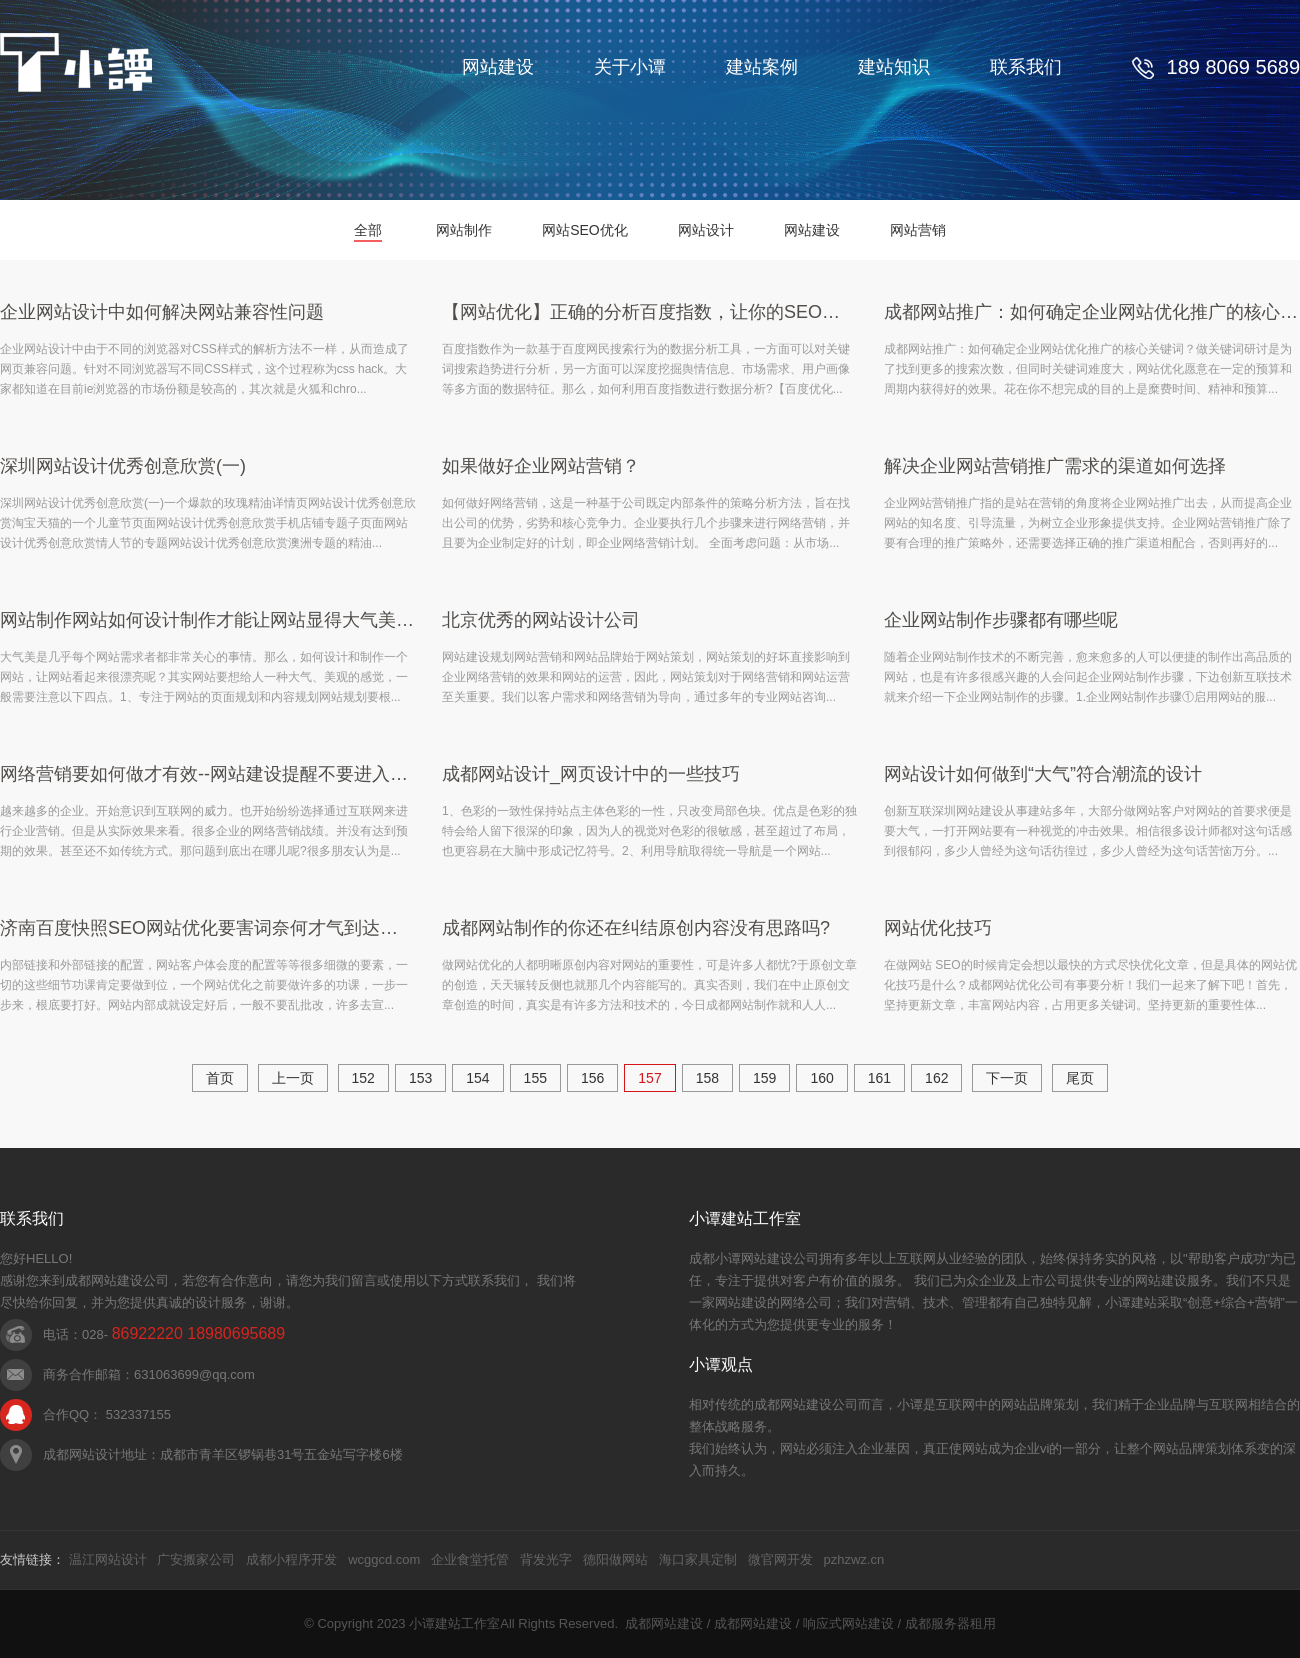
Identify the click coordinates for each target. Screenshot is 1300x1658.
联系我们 (1026, 67)
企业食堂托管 (470, 1559)
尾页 (1080, 1078)
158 (707, 1078)
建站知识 (894, 67)
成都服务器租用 (950, 1623)
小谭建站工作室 (454, 1623)
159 (764, 1078)
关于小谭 (630, 67)
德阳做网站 (615, 1559)
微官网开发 (780, 1559)
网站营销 (918, 230)
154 (477, 1078)
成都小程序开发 (291, 1559)
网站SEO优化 (585, 230)
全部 (368, 230)
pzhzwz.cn (853, 1559)
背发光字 (546, 1559)
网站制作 (464, 230)
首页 (220, 1078)
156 (592, 1078)
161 (879, 1078)
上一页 (293, 1078)
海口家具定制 (698, 1559)
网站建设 (498, 67)
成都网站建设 (664, 1623)
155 (535, 1078)
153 (420, 1078)
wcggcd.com (384, 1559)
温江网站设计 (108, 1559)
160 (821, 1078)
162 (936, 1078)
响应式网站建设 (848, 1623)
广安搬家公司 (196, 1559)
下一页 (1007, 1078)
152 (363, 1078)
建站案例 (762, 67)
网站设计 (706, 230)
